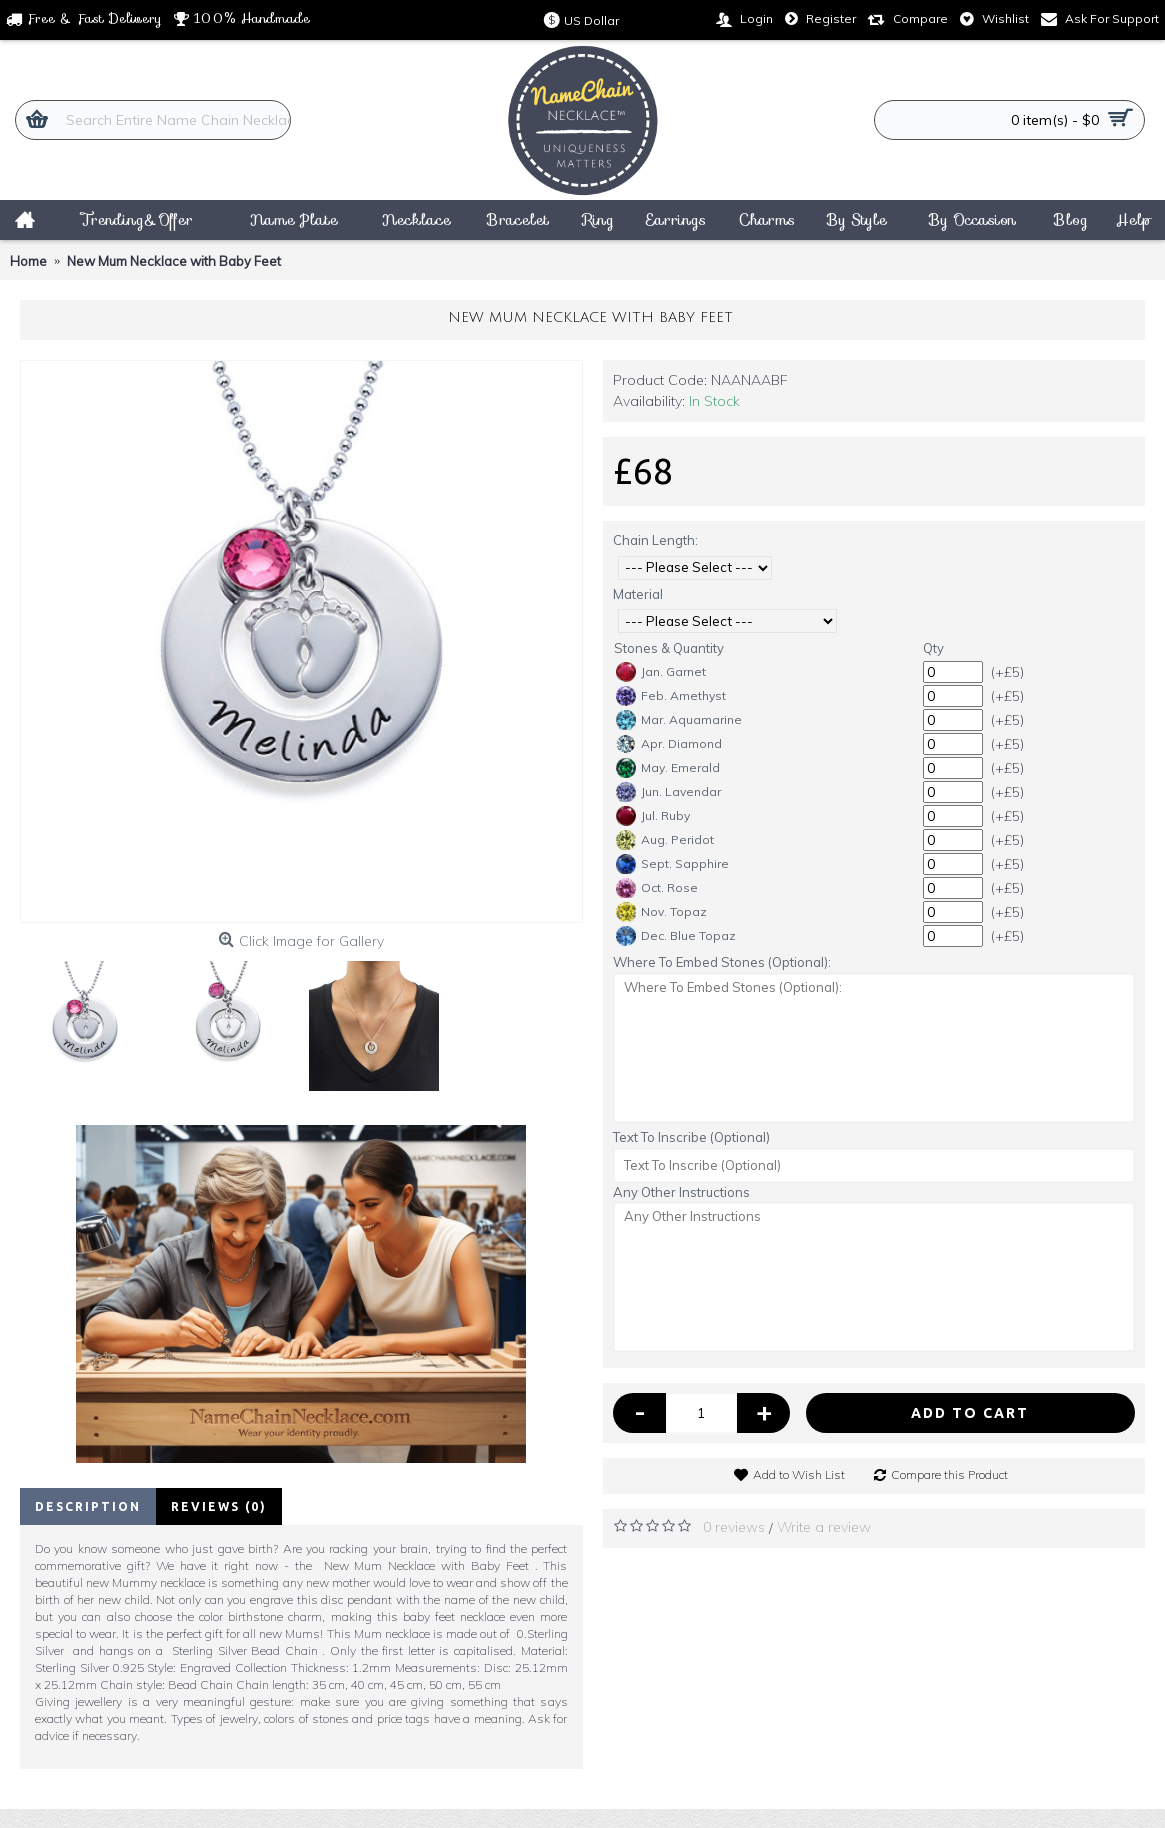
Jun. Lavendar (668, 792)
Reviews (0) (219, 1506)
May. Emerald (668, 768)
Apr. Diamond (669, 744)
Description (88, 1506)
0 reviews (734, 1527)
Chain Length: (655, 540)
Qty (933, 648)
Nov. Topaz (661, 912)
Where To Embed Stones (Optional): (722, 962)
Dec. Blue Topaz (676, 936)
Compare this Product (949, 1474)
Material (638, 594)
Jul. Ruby (653, 816)
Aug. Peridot (665, 840)
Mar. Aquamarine (679, 720)
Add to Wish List (799, 1474)
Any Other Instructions (681, 1192)
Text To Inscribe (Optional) (691, 1137)
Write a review (824, 1527)
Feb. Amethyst (671, 696)
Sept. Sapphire (672, 864)
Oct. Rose (657, 888)
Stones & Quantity (669, 648)
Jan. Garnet (661, 672)
